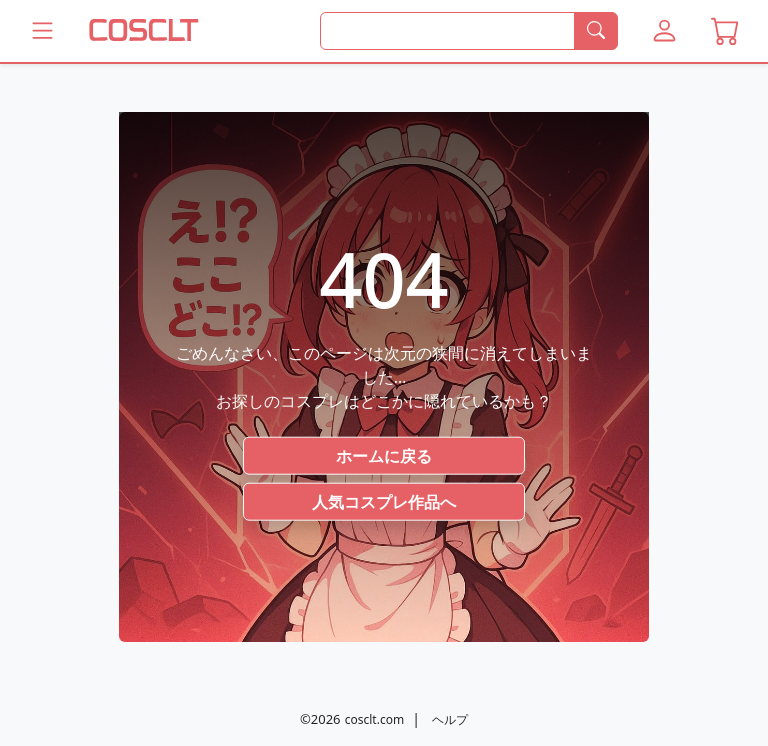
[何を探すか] (447, 31)
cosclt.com (374, 719)
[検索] (596, 31)
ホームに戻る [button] (384, 455)
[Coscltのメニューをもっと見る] (42, 31)
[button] (664, 31)
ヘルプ (450, 719)
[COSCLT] (144, 31)
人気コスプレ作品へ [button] (384, 501)
